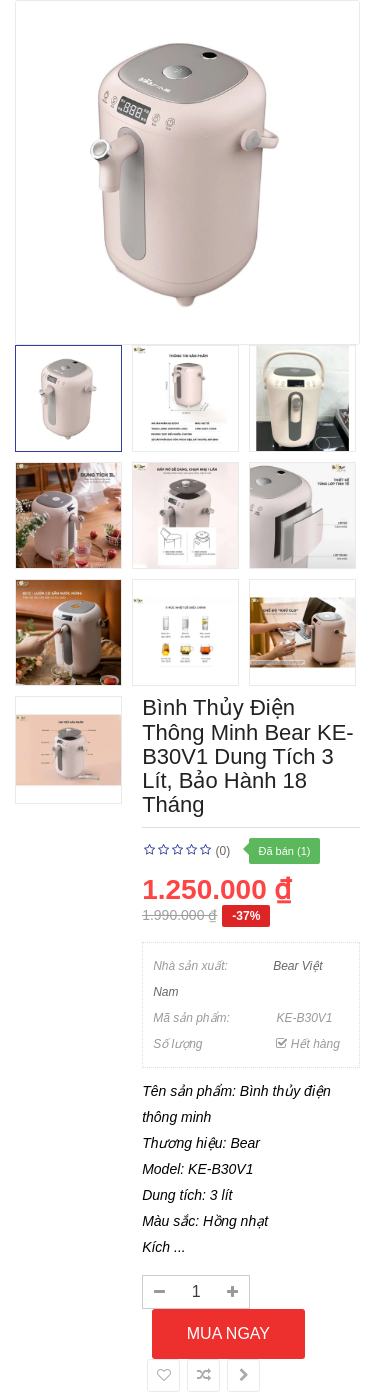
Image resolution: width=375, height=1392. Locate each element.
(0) (222, 851)
